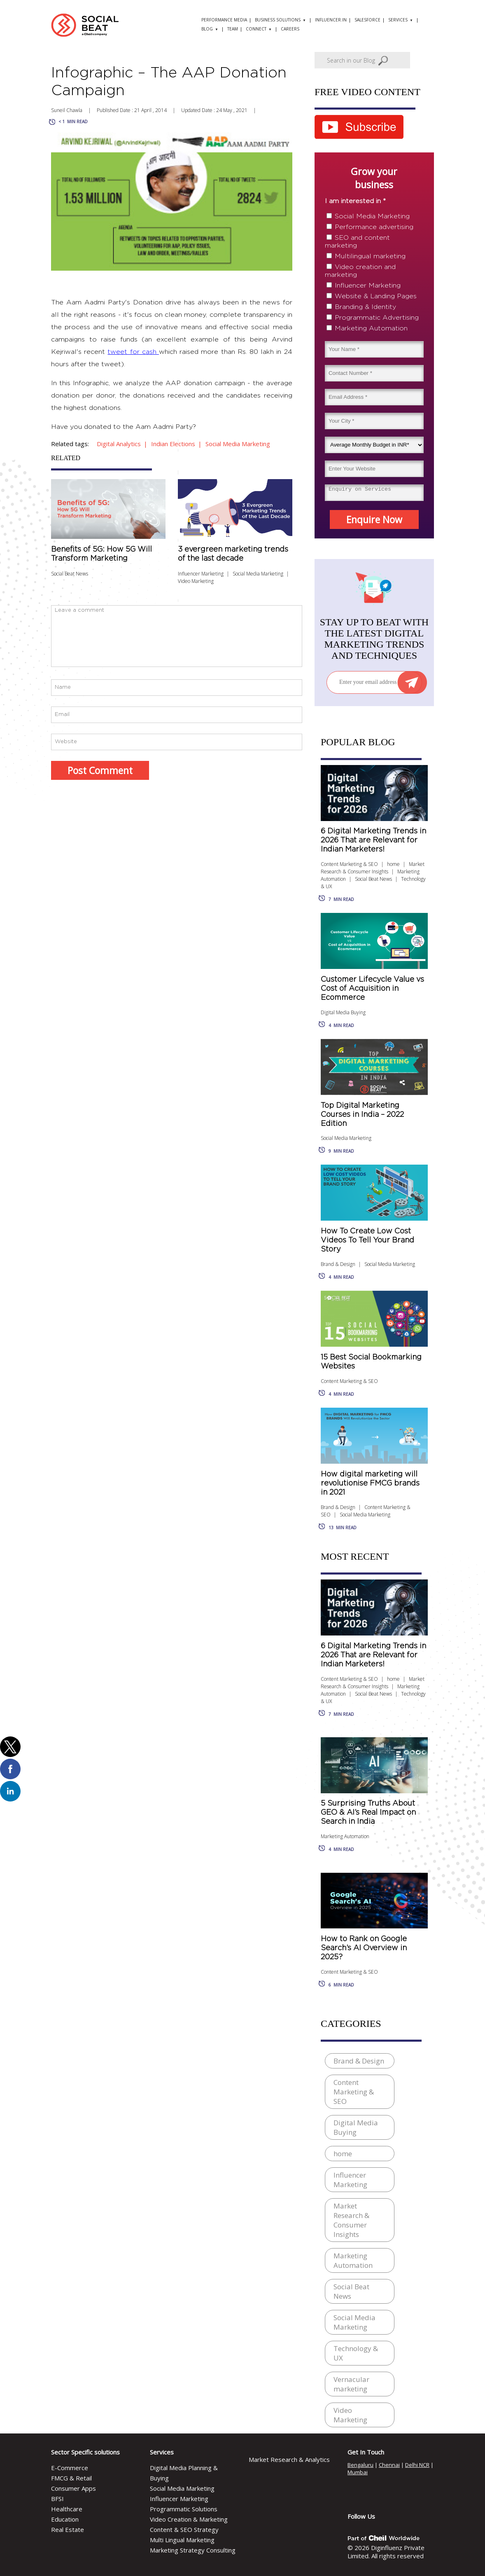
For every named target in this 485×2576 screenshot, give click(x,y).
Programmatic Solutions (183, 2509)
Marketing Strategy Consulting (193, 2550)
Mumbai (357, 2472)
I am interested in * (355, 201)
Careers (290, 29)
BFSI (57, 2498)
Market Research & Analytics (289, 2459)
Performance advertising (374, 227)
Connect (256, 29)
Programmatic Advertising (377, 317)
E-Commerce (69, 2468)
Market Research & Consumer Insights (372, 868)
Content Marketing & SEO (349, 864)
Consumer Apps (73, 2488)
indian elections (173, 444)
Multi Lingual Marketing (182, 2540)
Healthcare (66, 2509)
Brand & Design (338, 1264)
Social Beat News (373, 878)
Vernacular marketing (351, 2384)
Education (65, 2519)
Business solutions (278, 20)
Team (232, 29)
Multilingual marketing (370, 256)
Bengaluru (360, 2464)
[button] (10, 1746)
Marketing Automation (371, 328)
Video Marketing (196, 581)
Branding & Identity (365, 307)
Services (398, 20)
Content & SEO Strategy (184, 2529)
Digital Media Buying (343, 1012)
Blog (207, 29)
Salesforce (367, 20)
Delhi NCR (417, 2464)
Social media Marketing (237, 444)
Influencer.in (331, 20)
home (393, 864)
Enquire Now (374, 519)
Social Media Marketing (258, 573)
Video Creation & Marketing (189, 2519)
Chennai (389, 2464)
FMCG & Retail (71, 2478)
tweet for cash (133, 352)
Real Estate (67, 2529)
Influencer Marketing (201, 573)
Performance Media (224, 20)
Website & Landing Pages (376, 296)
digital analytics (119, 444)
